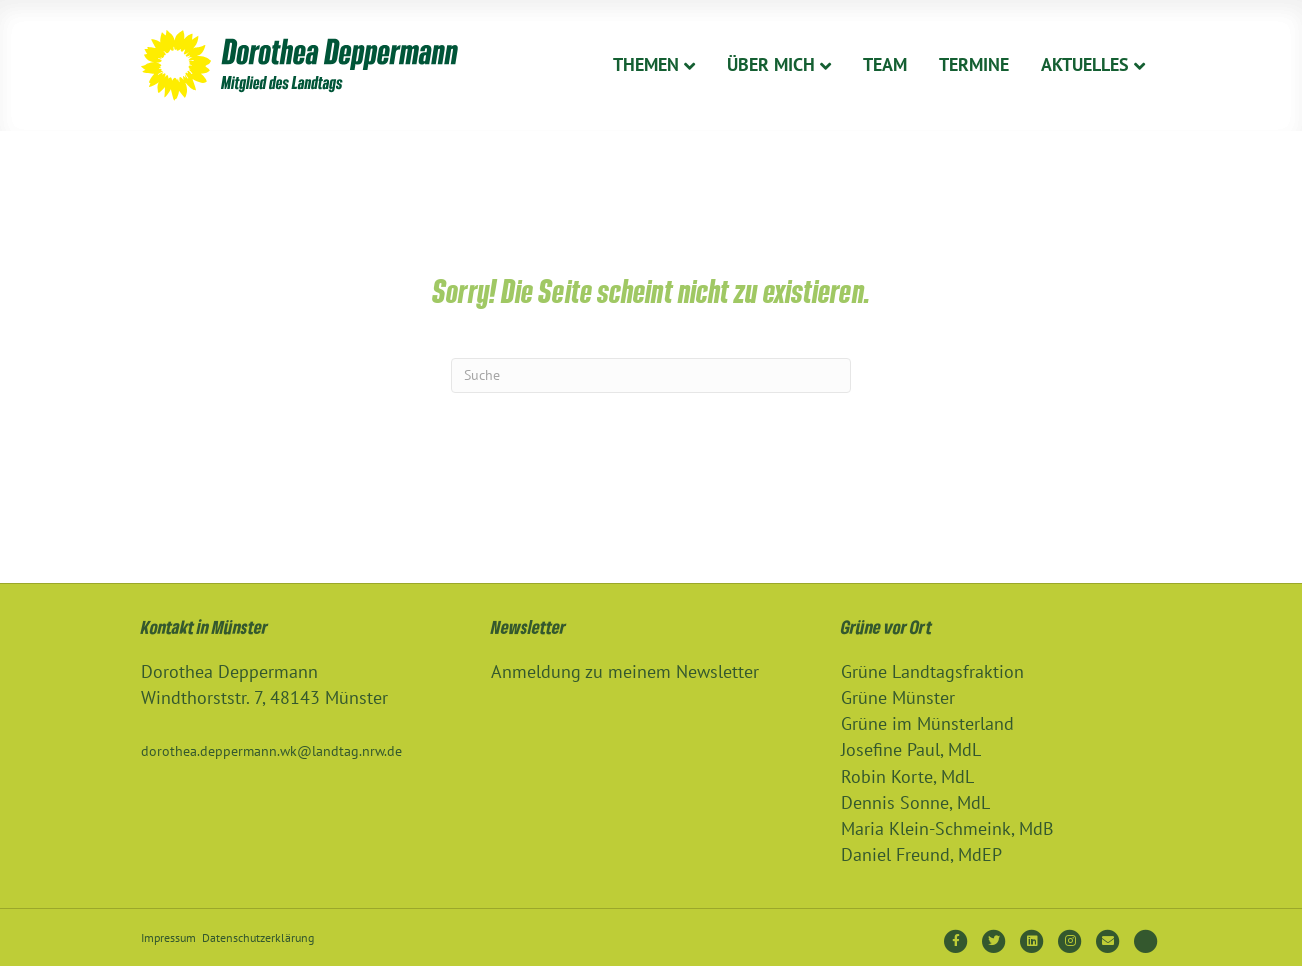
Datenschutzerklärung (258, 937)
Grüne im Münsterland (927, 723)
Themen (646, 64)
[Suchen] (651, 375)
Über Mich (771, 64)
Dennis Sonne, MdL (915, 802)
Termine (974, 64)
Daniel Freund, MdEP (921, 854)
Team (885, 64)
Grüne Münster (898, 697)
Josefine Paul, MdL (911, 749)
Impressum (168, 937)
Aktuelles (1085, 64)
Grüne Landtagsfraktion (932, 671)
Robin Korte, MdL (907, 776)
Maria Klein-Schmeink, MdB (947, 828)
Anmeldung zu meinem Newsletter (625, 671)
